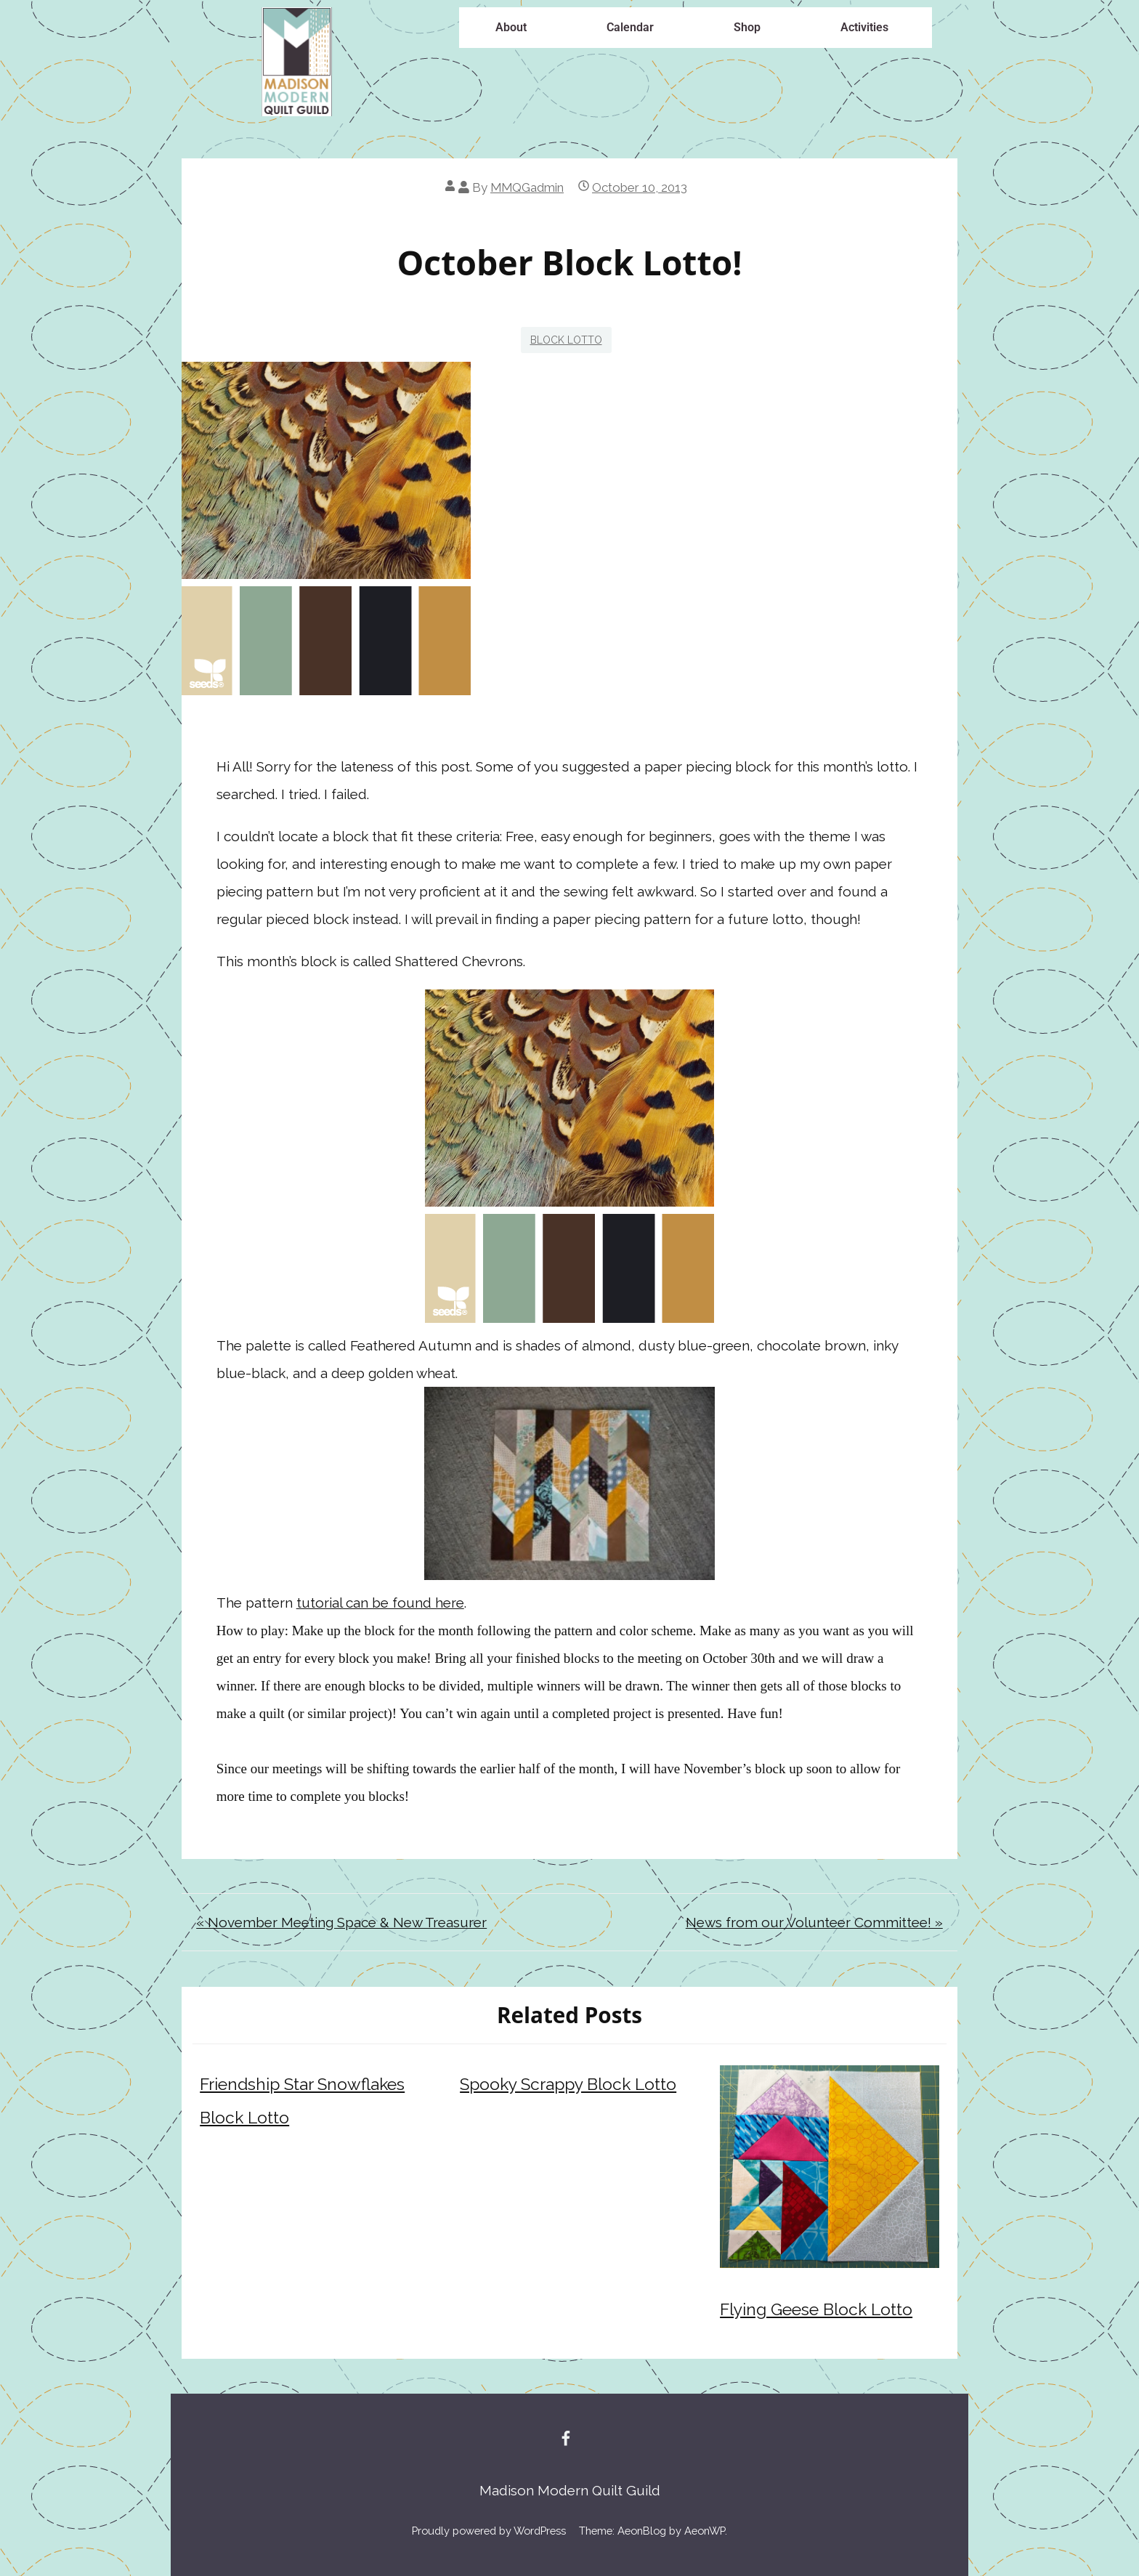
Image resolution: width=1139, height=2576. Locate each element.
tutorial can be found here (380, 1603)
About (511, 27)
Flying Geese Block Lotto (816, 2309)
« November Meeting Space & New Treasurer (341, 1922)
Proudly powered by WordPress (489, 2530)
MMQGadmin (527, 187)
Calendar (630, 27)
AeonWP (704, 2530)
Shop (747, 27)
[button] (514, 27)
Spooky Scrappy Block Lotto (568, 2084)
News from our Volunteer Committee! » (814, 1922)
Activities (864, 27)
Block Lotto (566, 340)
